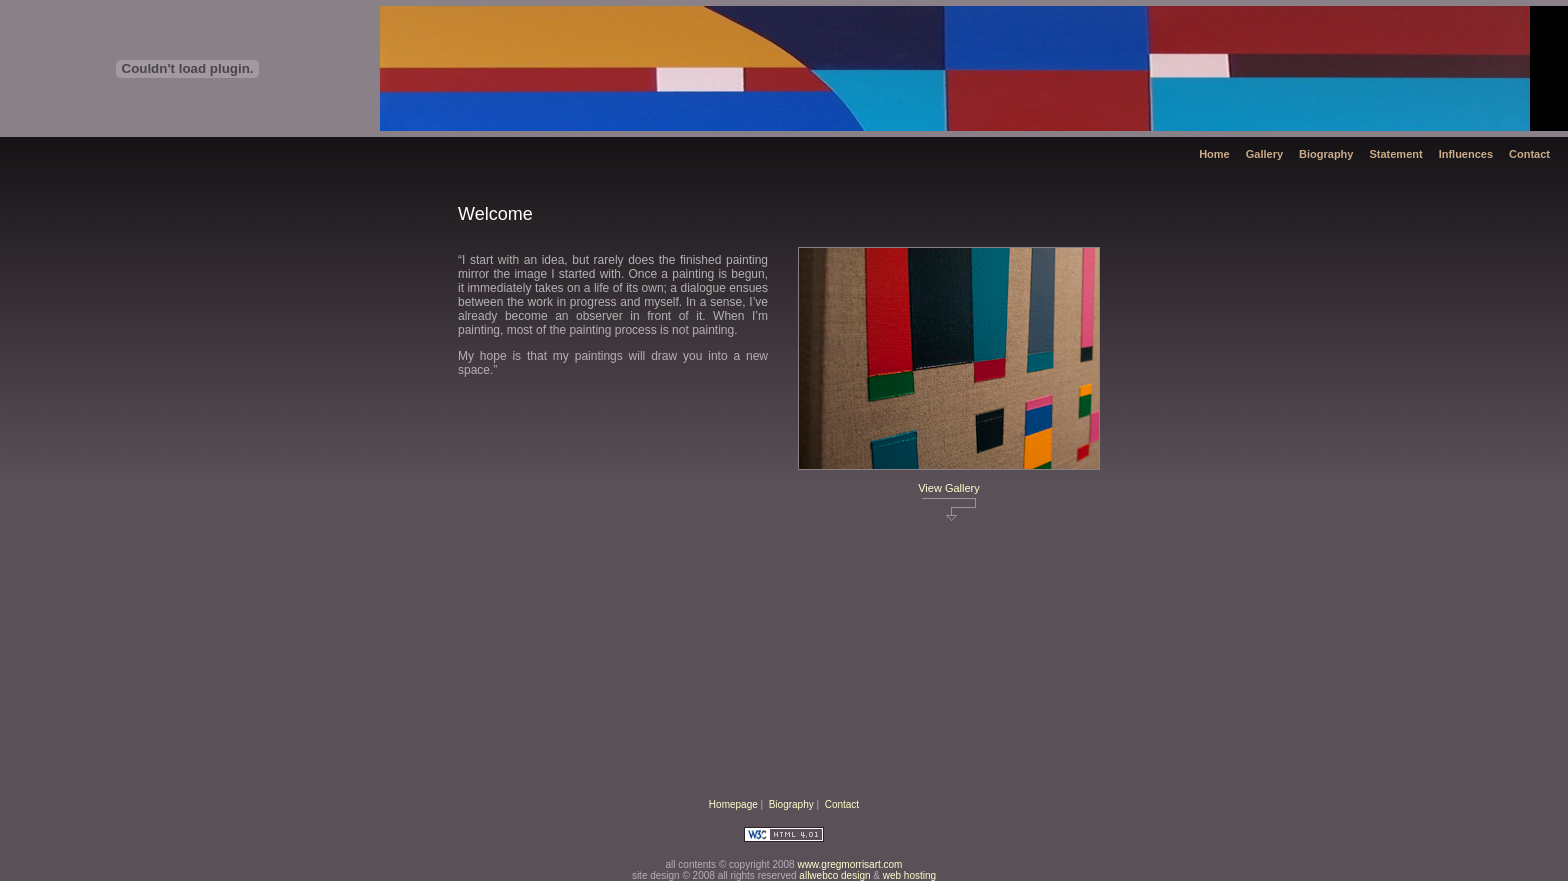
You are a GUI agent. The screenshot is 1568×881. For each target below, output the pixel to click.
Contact (1529, 154)
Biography (1326, 154)
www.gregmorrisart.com (849, 864)
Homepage (733, 804)
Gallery (1264, 154)
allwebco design (834, 875)
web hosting (909, 875)
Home (1214, 154)
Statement (1395, 154)
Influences (1466, 154)
